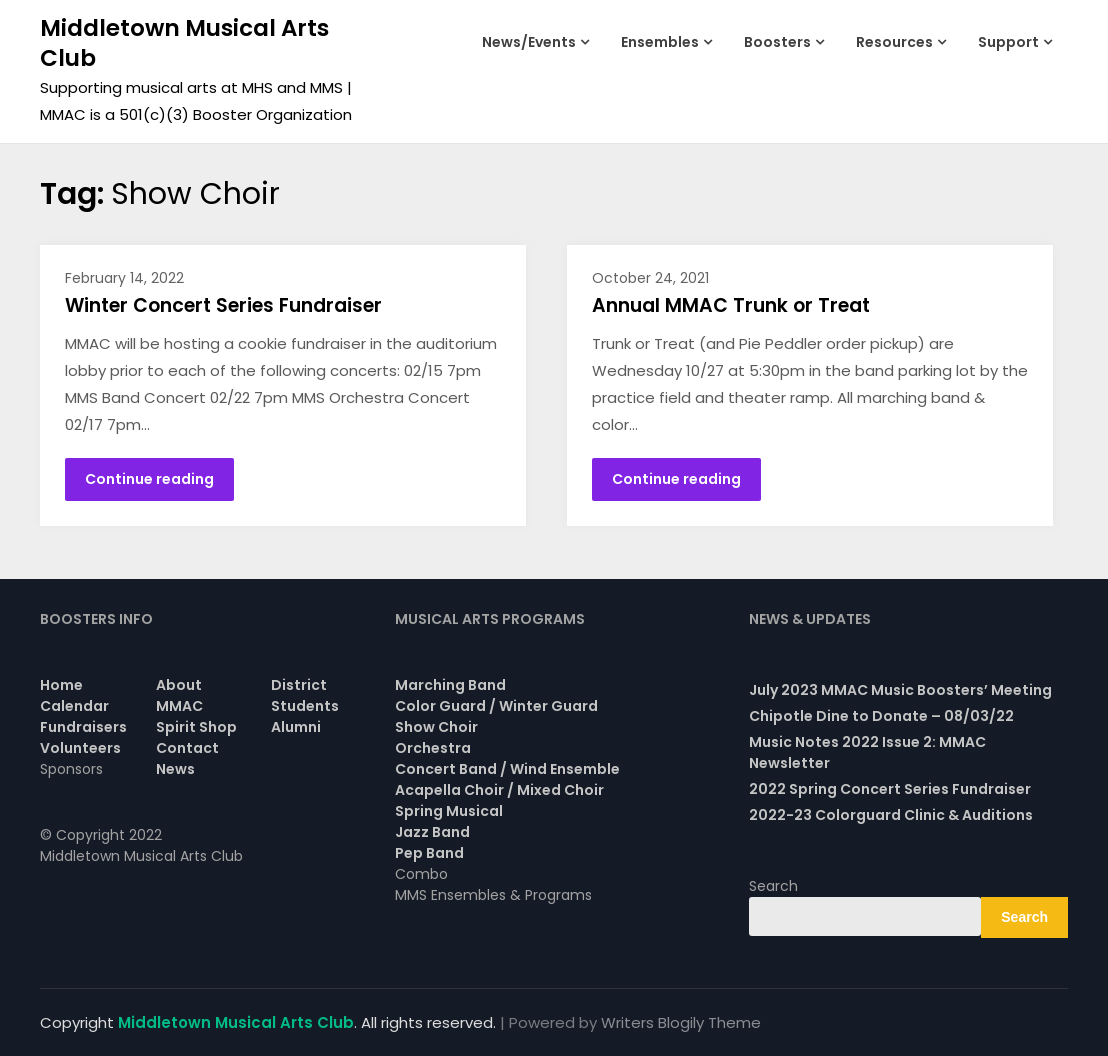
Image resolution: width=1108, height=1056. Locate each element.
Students (305, 706)
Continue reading (149, 479)
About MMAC (179, 695)
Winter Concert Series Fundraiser (223, 305)
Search (773, 886)
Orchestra (433, 748)
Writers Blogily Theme (681, 1022)
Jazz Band (432, 832)
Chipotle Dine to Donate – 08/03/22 (881, 716)
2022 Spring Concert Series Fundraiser (890, 789)
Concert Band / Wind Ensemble (507, 769)
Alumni (296, 727)
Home (61, 685)
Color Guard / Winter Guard (496, 706)
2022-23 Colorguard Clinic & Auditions (891, 815)
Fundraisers (83, 727)
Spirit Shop (196, 727)
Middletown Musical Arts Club (184, 43)
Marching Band (450, 685)
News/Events (529, 42)
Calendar (74, 706)
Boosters (777, 42)
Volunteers (80, 748)
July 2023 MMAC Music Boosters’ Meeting (900, 690)
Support (1008, 42)
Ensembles (660, 42)
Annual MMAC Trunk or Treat (731, 305)
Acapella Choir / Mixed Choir (499, 790)
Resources (894, 42)
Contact (187, 748)
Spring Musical (449, 811)
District (299, 685)
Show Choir (436, 727)
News (175, 769)
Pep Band (429, 853)
